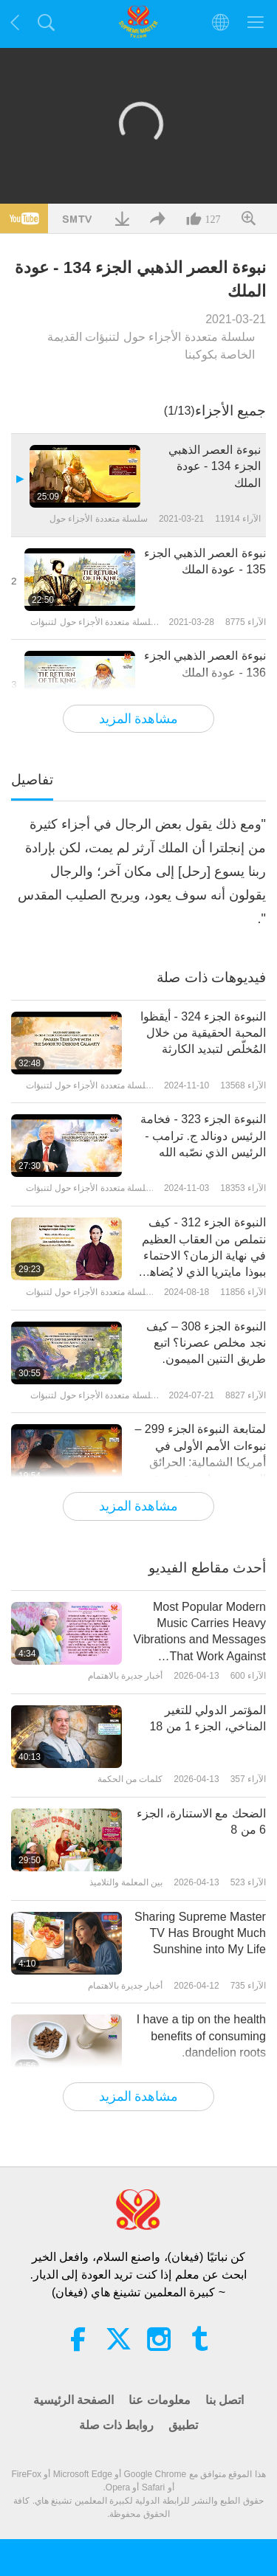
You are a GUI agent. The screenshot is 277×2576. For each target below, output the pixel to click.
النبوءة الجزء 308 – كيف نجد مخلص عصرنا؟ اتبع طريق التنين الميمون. (206, 1343)
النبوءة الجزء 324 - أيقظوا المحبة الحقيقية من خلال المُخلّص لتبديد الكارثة (203, 1033)
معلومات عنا (159, 2400)
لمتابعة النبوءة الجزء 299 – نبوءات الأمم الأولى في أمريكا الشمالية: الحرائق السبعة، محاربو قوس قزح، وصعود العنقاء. (200, 1455)
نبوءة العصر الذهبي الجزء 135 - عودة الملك (205, 561)
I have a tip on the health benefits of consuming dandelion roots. (201, 2036)
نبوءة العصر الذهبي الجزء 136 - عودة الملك (205, 663)
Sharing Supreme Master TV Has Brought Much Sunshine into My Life (200, 1933)
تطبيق (183, 2425)
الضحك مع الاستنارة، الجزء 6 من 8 (201, 1821)
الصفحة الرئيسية (73, 2400)
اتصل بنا (224, 2400)
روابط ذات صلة (116, 2425)
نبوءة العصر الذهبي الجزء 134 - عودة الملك (214, 466)
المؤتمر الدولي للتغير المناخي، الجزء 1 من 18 (207, 1718)
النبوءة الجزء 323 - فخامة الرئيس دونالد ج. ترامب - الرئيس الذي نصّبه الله (203, 1135)
